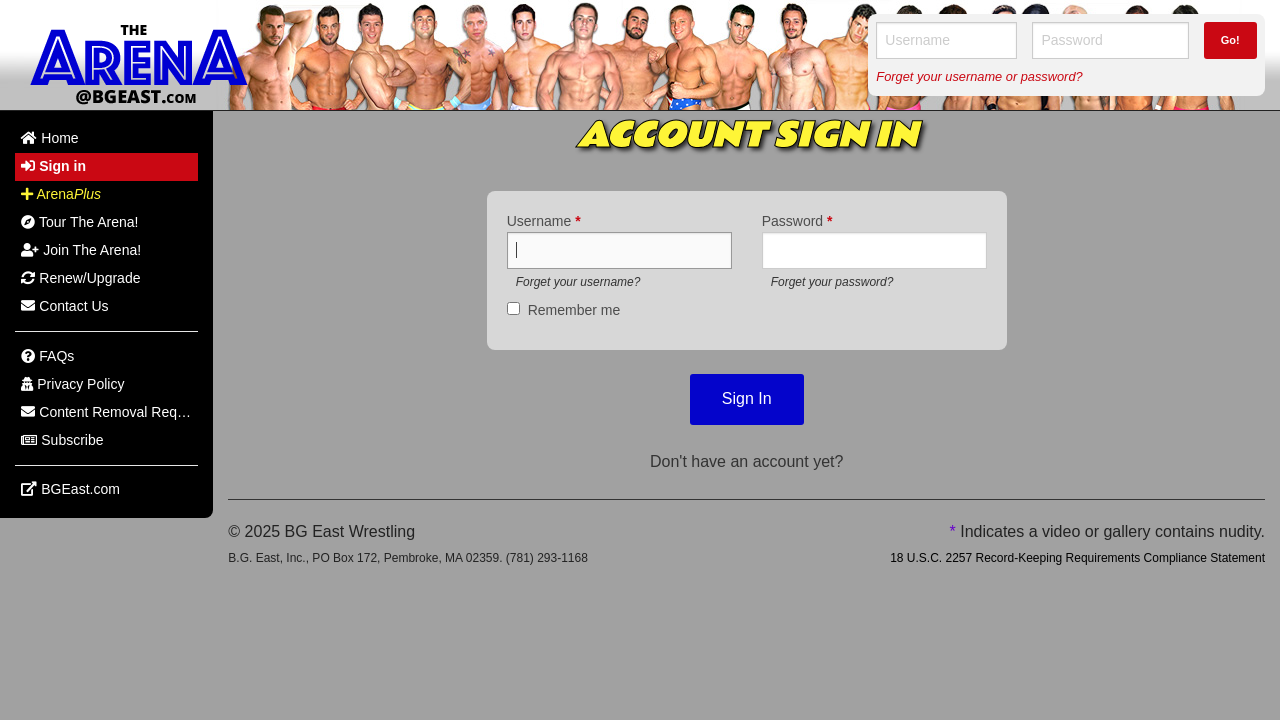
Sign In (747, 398)
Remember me (574, 310)
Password (797, 221)
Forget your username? (578, 282)
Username (544, 221)
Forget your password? (832, 282)
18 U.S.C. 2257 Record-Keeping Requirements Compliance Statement (1077, 558)
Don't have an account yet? (746, 461)
